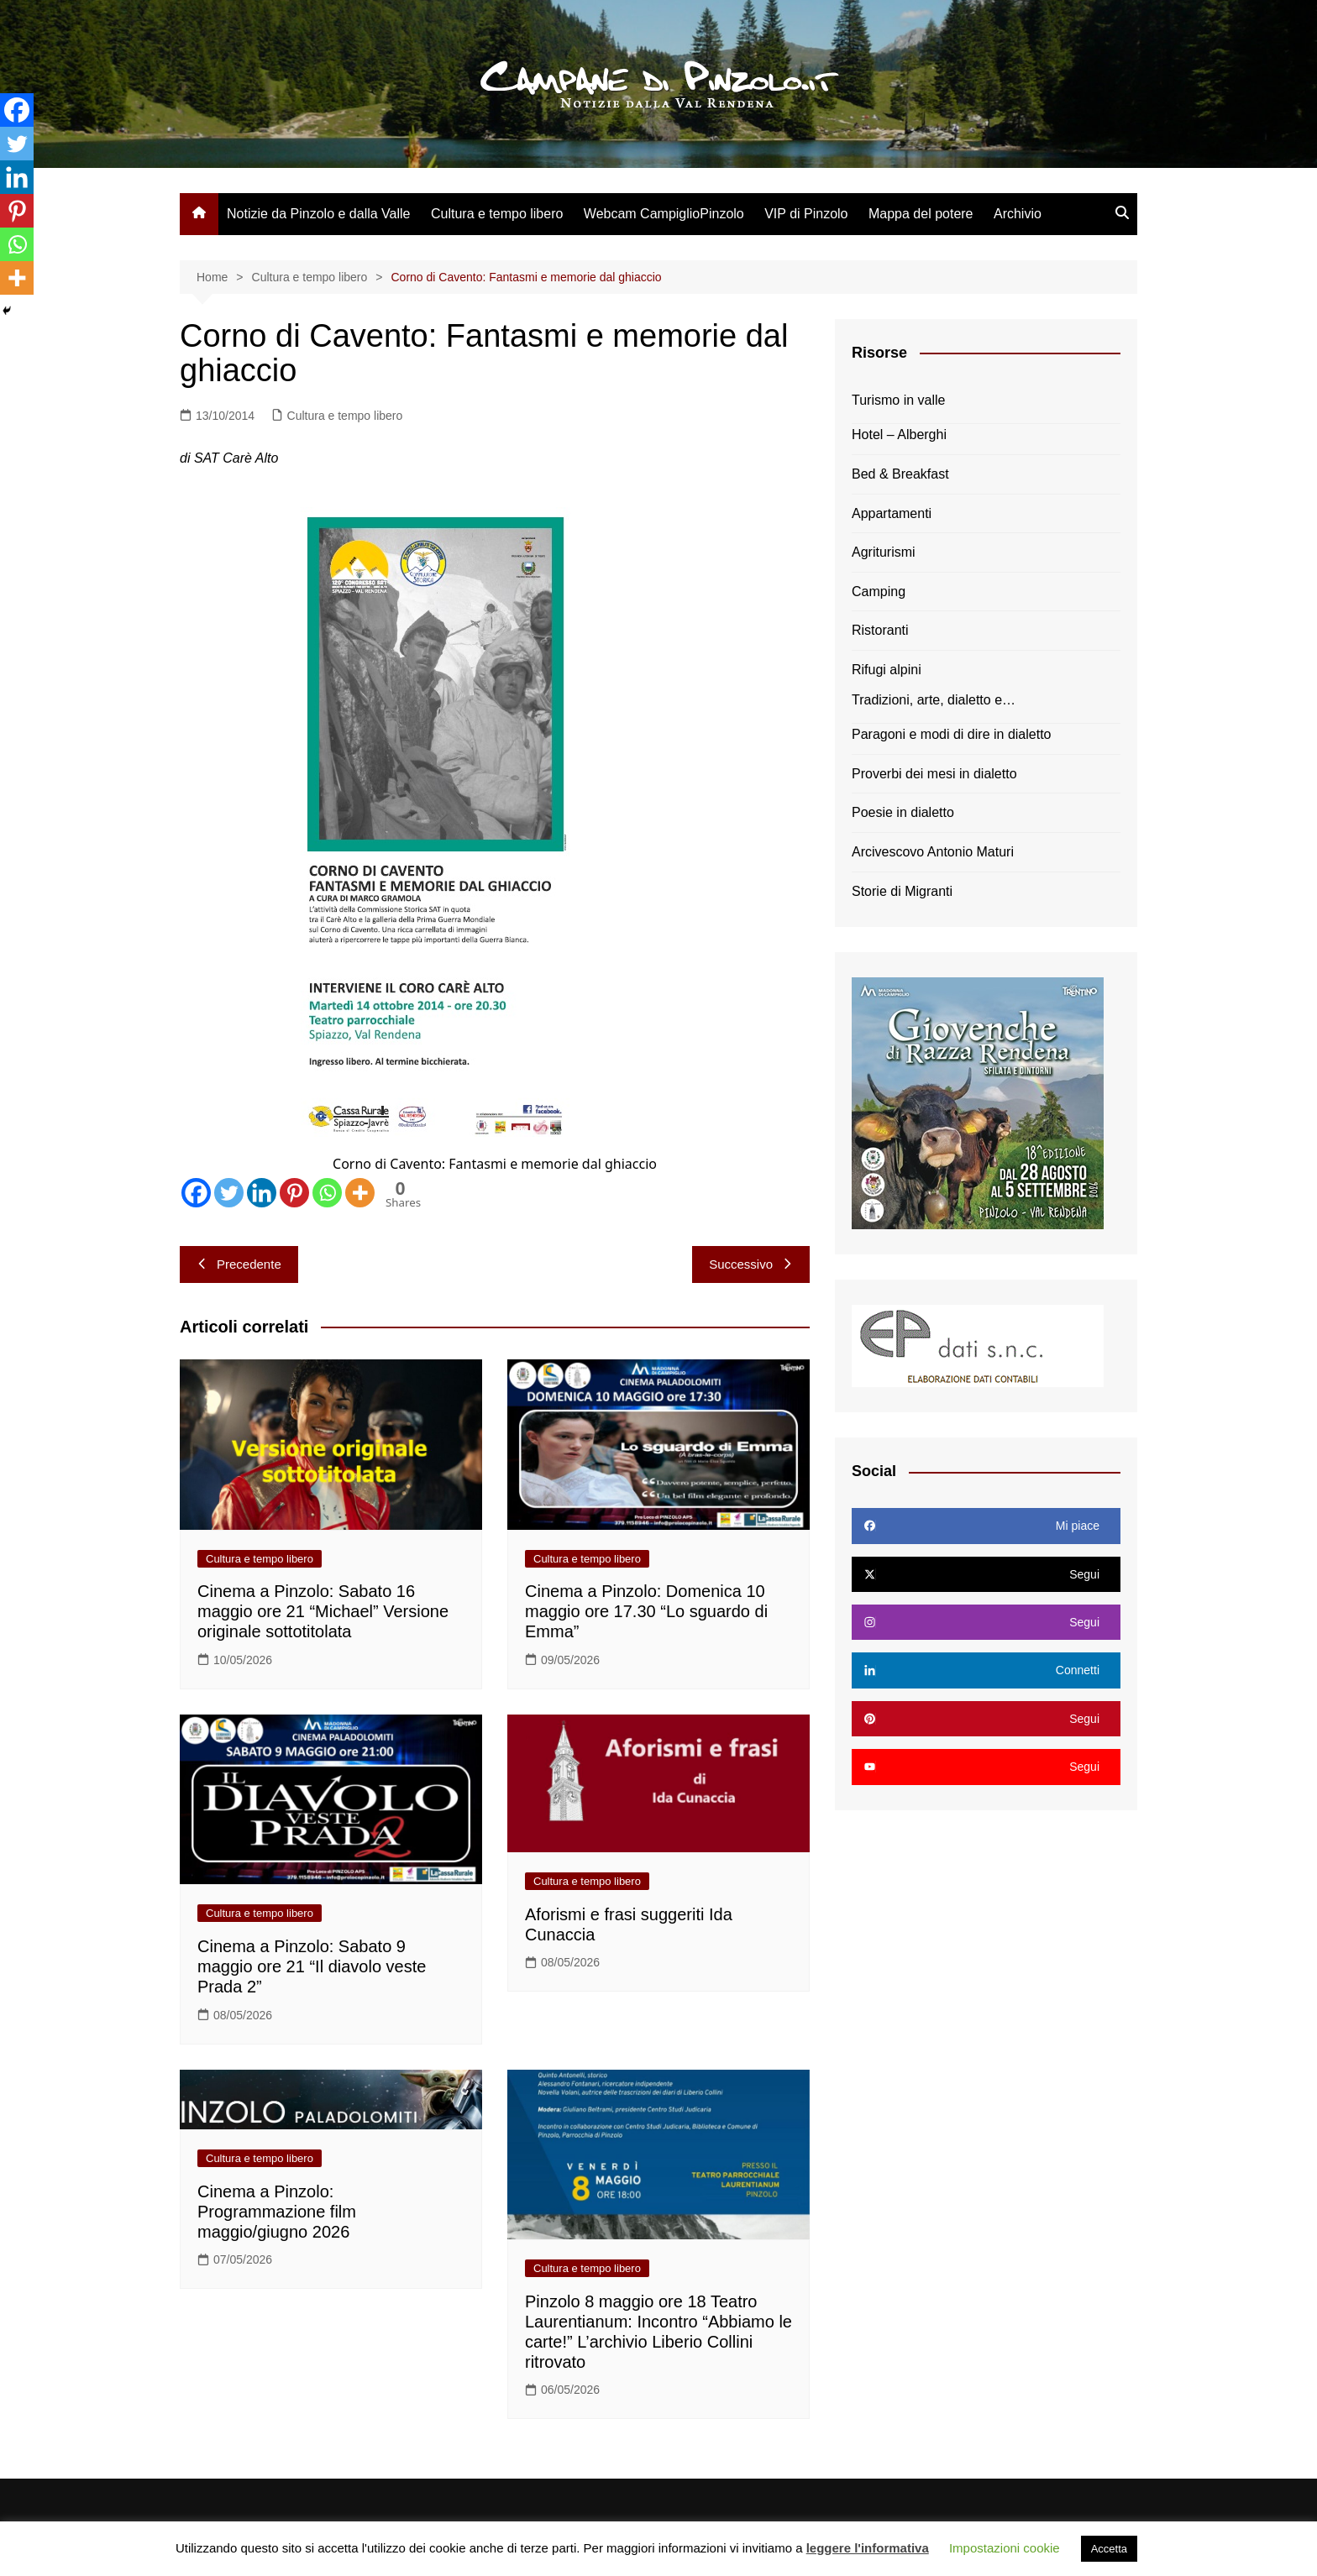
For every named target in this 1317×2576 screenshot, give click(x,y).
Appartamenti (891, 513)
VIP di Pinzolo (805, 214)
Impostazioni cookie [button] (1004, 2548)
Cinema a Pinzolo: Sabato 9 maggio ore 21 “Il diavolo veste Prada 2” (311, 1966)
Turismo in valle (898, 400)
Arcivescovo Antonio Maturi (933, 852)
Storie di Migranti (902, 891)
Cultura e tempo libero (497, 214)
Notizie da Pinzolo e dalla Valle (319, 214)
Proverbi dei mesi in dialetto (934, 774)
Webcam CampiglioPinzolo (664, 214)
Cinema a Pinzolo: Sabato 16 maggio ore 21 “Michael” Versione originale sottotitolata (323, 1611)
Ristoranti (880, 630)
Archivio (1018, 214)
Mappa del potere (920, 214)
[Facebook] (196, 1192)
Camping (878, 591)
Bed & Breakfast (900, 474)
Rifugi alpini (886, 669)
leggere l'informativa (867, 2548)
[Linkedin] (261, 1192)
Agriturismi (884, 552)
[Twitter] (229, 1192)
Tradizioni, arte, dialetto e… (933, 700)
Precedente (239, 1264)
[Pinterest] (294, 1192)
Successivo (751, 1264)
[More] (360, 1192)
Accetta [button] (1109, 2548)
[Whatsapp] (327, 1192)
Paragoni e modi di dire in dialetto (951, 734)
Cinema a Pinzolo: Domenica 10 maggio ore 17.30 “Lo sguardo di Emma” (646, 1611)
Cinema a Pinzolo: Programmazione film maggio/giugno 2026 (276, 2211)
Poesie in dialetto (903, 812)
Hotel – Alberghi (899, 434)
